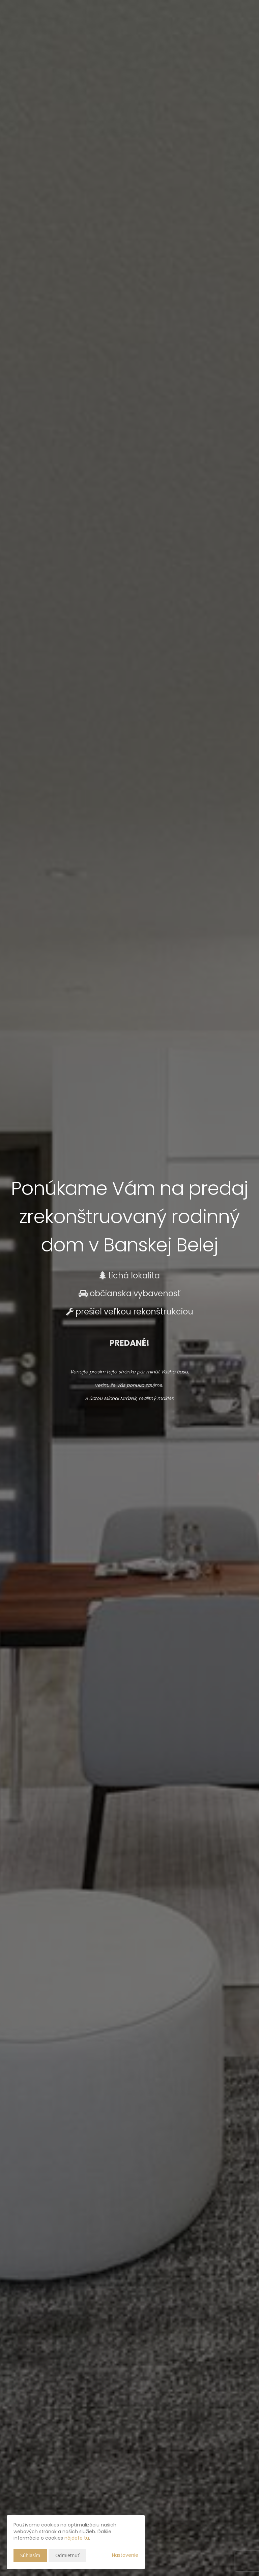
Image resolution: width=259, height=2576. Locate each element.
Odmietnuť (67, 2555)
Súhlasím (30, 2555)
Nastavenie (125, 2555)
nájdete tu (76, 2538)
